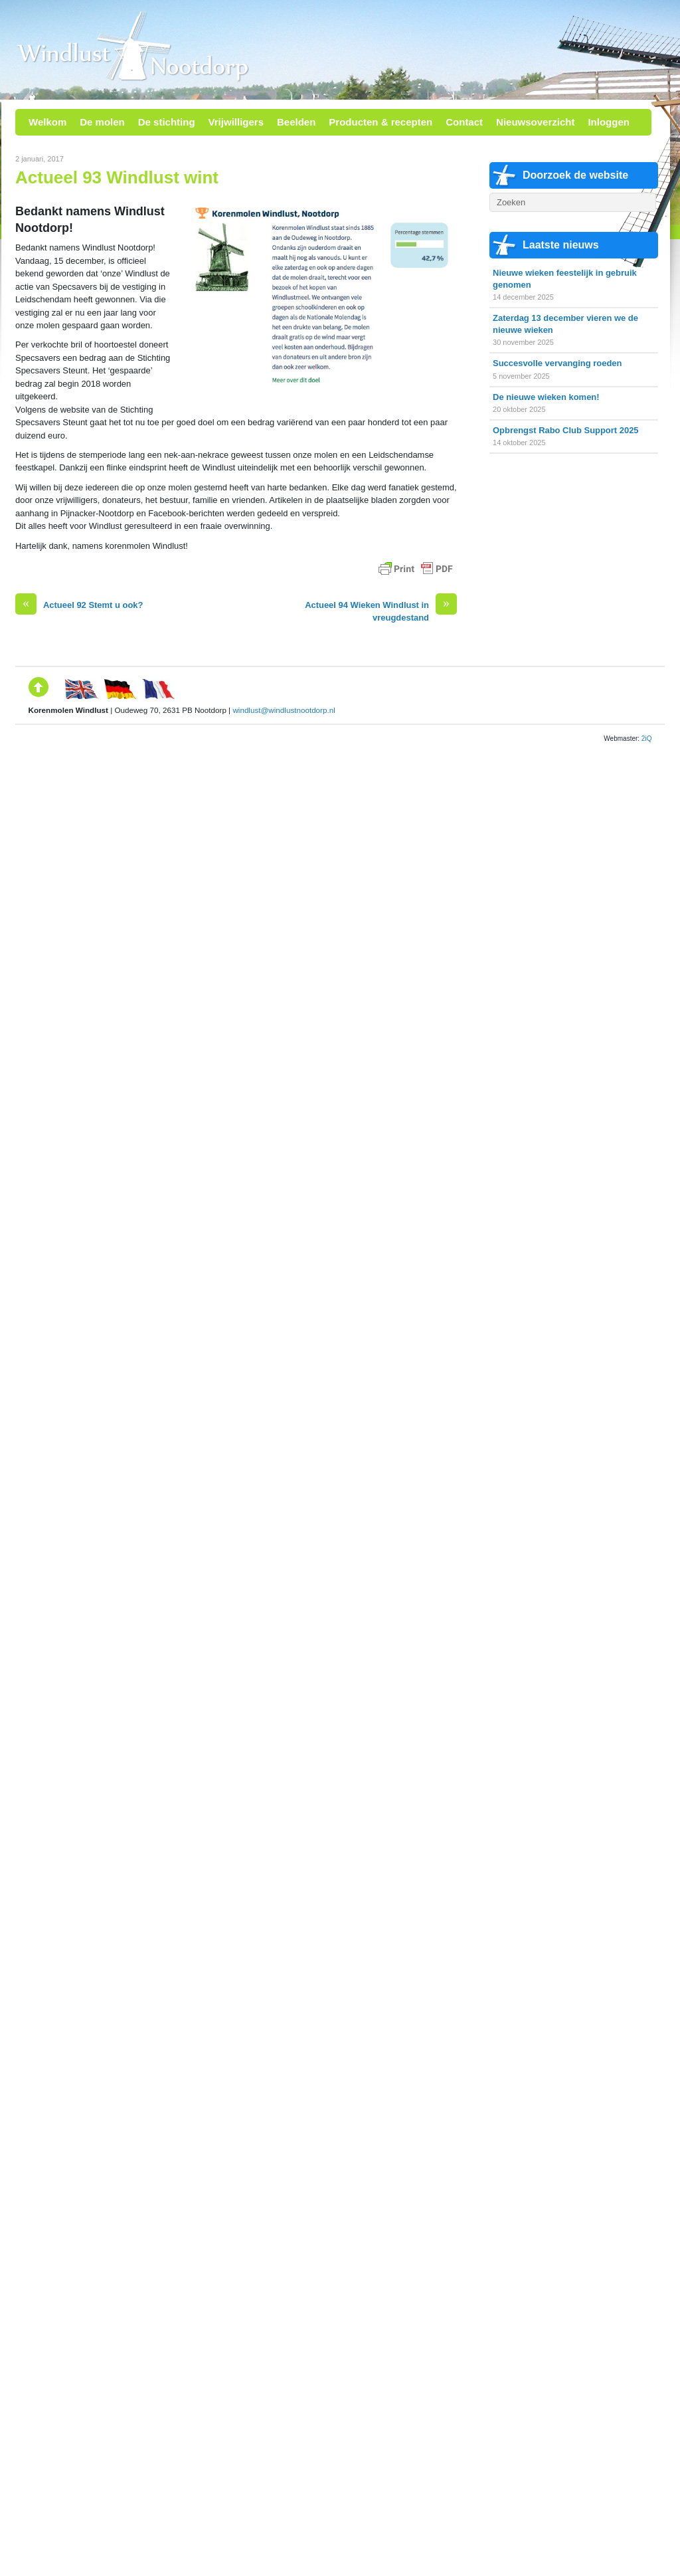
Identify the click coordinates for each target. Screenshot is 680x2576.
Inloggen (609, 122)
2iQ (646, 738)
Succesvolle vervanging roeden (557, 363)
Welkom (47, 122)
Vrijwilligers (236, 122)
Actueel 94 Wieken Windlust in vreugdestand (381, 611)
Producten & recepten (380, 122)
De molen (102, 122)
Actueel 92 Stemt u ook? (79, 605)
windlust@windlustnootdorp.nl (283, 710)
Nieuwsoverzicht (535, 122)
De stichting (166, 122)
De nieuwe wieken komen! (546, 397)
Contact (464, 122)
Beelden (296, 122)
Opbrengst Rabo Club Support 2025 (566, 430)
